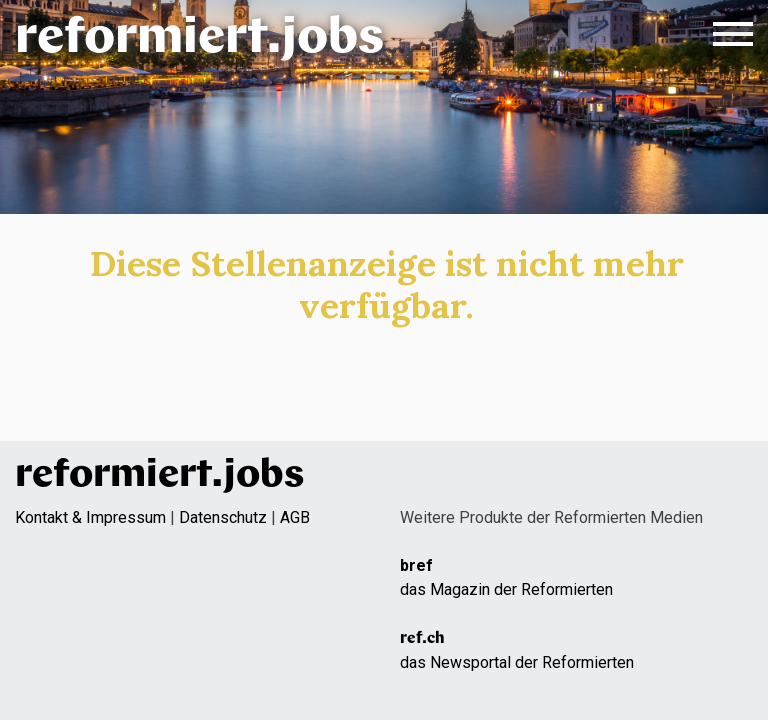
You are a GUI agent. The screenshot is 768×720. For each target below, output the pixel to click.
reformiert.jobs (199, 39)
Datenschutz (223, 517)
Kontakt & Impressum (90, 517)
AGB (295, 517)
